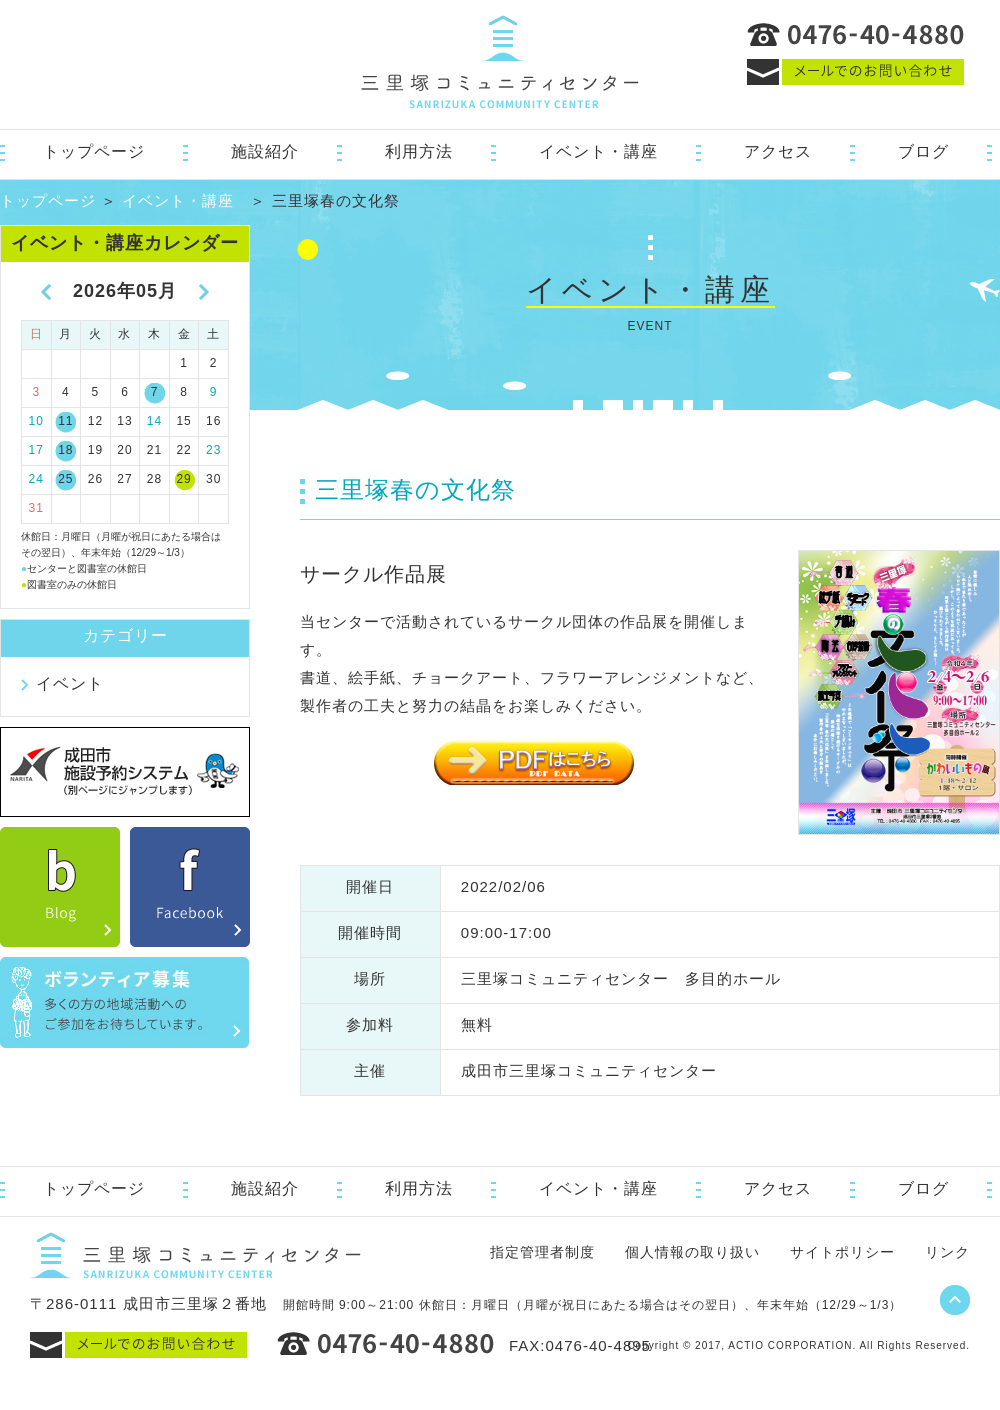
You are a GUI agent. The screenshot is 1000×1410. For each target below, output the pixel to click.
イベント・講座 (598, 151)
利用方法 (419, 151)
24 (36, 479)
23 (213, 450)
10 (36, 421)
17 (36, 450)
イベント (70, 683)
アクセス (778, 151)
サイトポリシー (842, 1252)
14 (154, 421)
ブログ (923, 151)
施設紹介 (265, 151)
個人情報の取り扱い (692, 1252)
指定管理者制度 (542, 1252)
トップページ (94, 151)
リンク (947, 1252)
